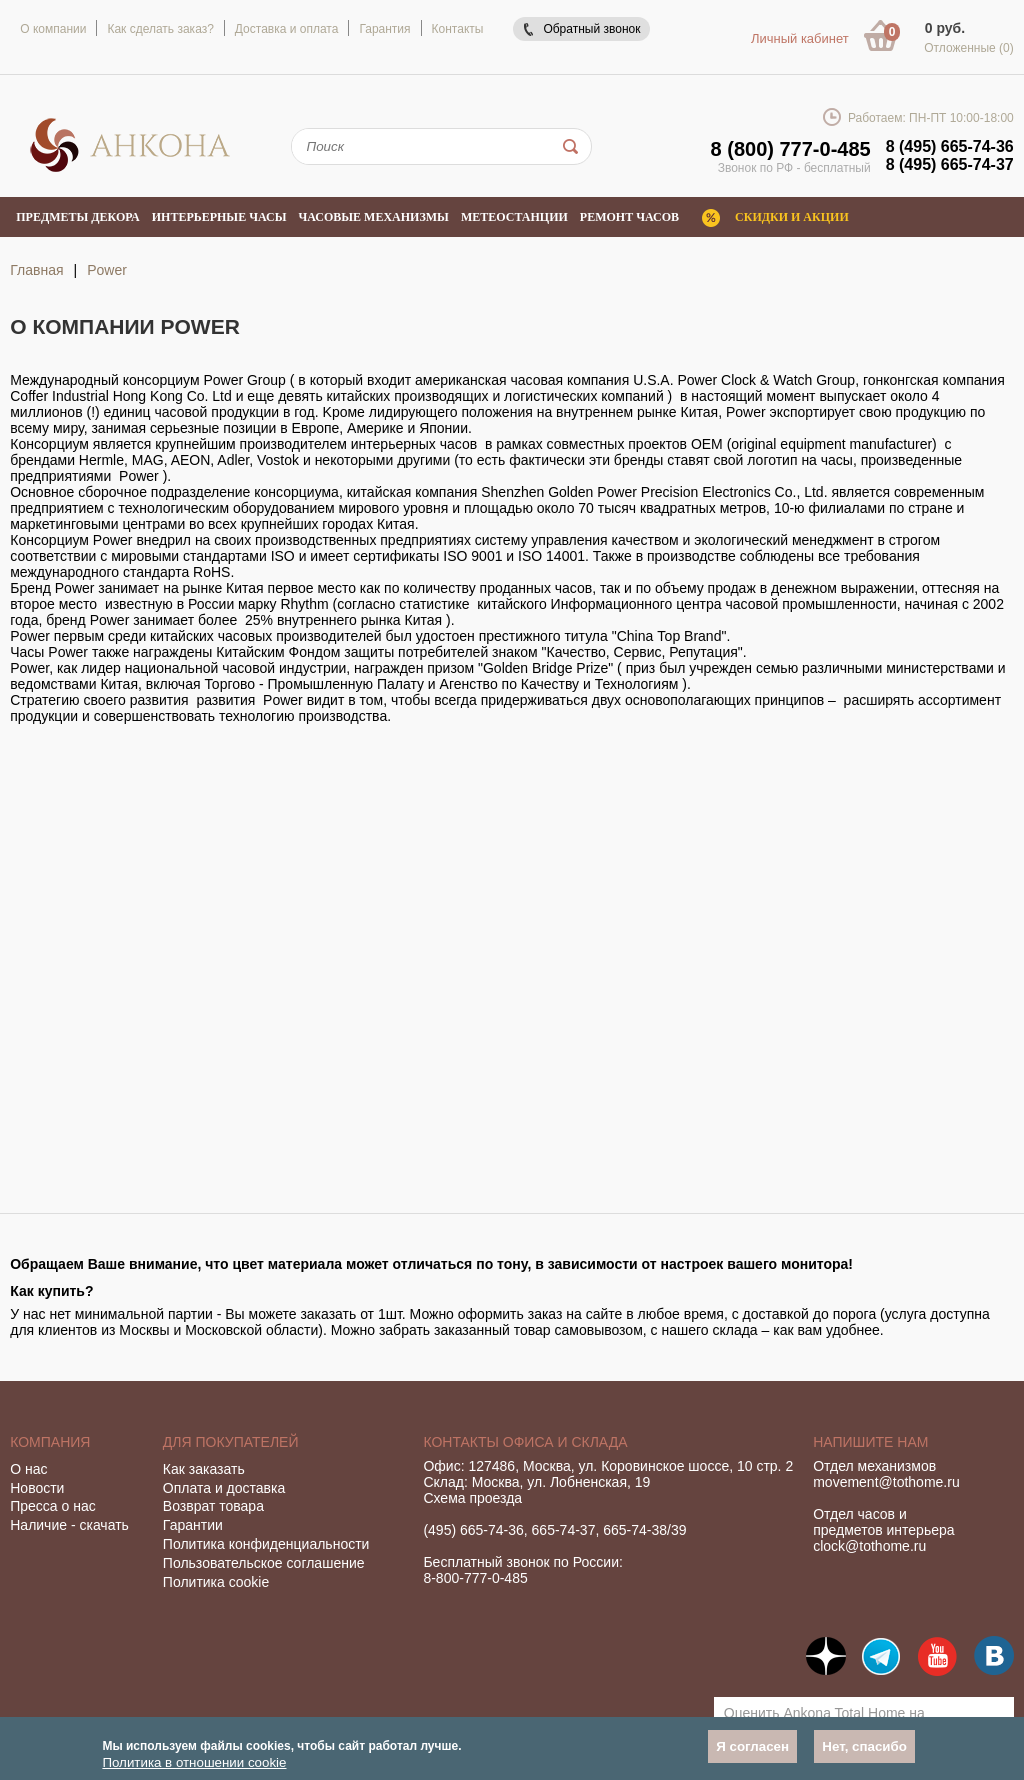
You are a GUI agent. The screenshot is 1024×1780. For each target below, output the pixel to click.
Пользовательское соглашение (264, 1563)
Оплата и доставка (224, 1488)
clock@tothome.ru (869, 1546)
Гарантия (384, 29)
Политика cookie (216, 1582)
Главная (36, 270)
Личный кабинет (800, 38)
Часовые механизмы (373, 217)
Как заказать (204, 1469)
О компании (53, 29)
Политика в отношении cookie (194, 1762)
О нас (28, 1469)
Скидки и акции (792, 217)
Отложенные (969, 48)
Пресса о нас (53, 1506)
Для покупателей (231, 1442)
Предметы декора (78, 217)
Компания (50, 1442)
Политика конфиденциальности (266, 1544)
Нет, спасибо (864, 1746)
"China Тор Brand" (669, 636)
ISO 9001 (472, 556)
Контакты (458, 29)
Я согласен (752, 1746)
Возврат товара (213, 1506)
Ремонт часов (629, 217)
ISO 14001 (551, 556)
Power (107, 270)
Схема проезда (472, 1498)
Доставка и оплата (287, 29)
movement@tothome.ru (886, 1482)
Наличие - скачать (69, 1525)
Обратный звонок (591, 29)
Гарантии (193, 1525)
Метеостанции (514, 217)
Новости (37, 1488)
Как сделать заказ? (160, 29)
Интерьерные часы (219, 217)
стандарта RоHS (176, 572)
